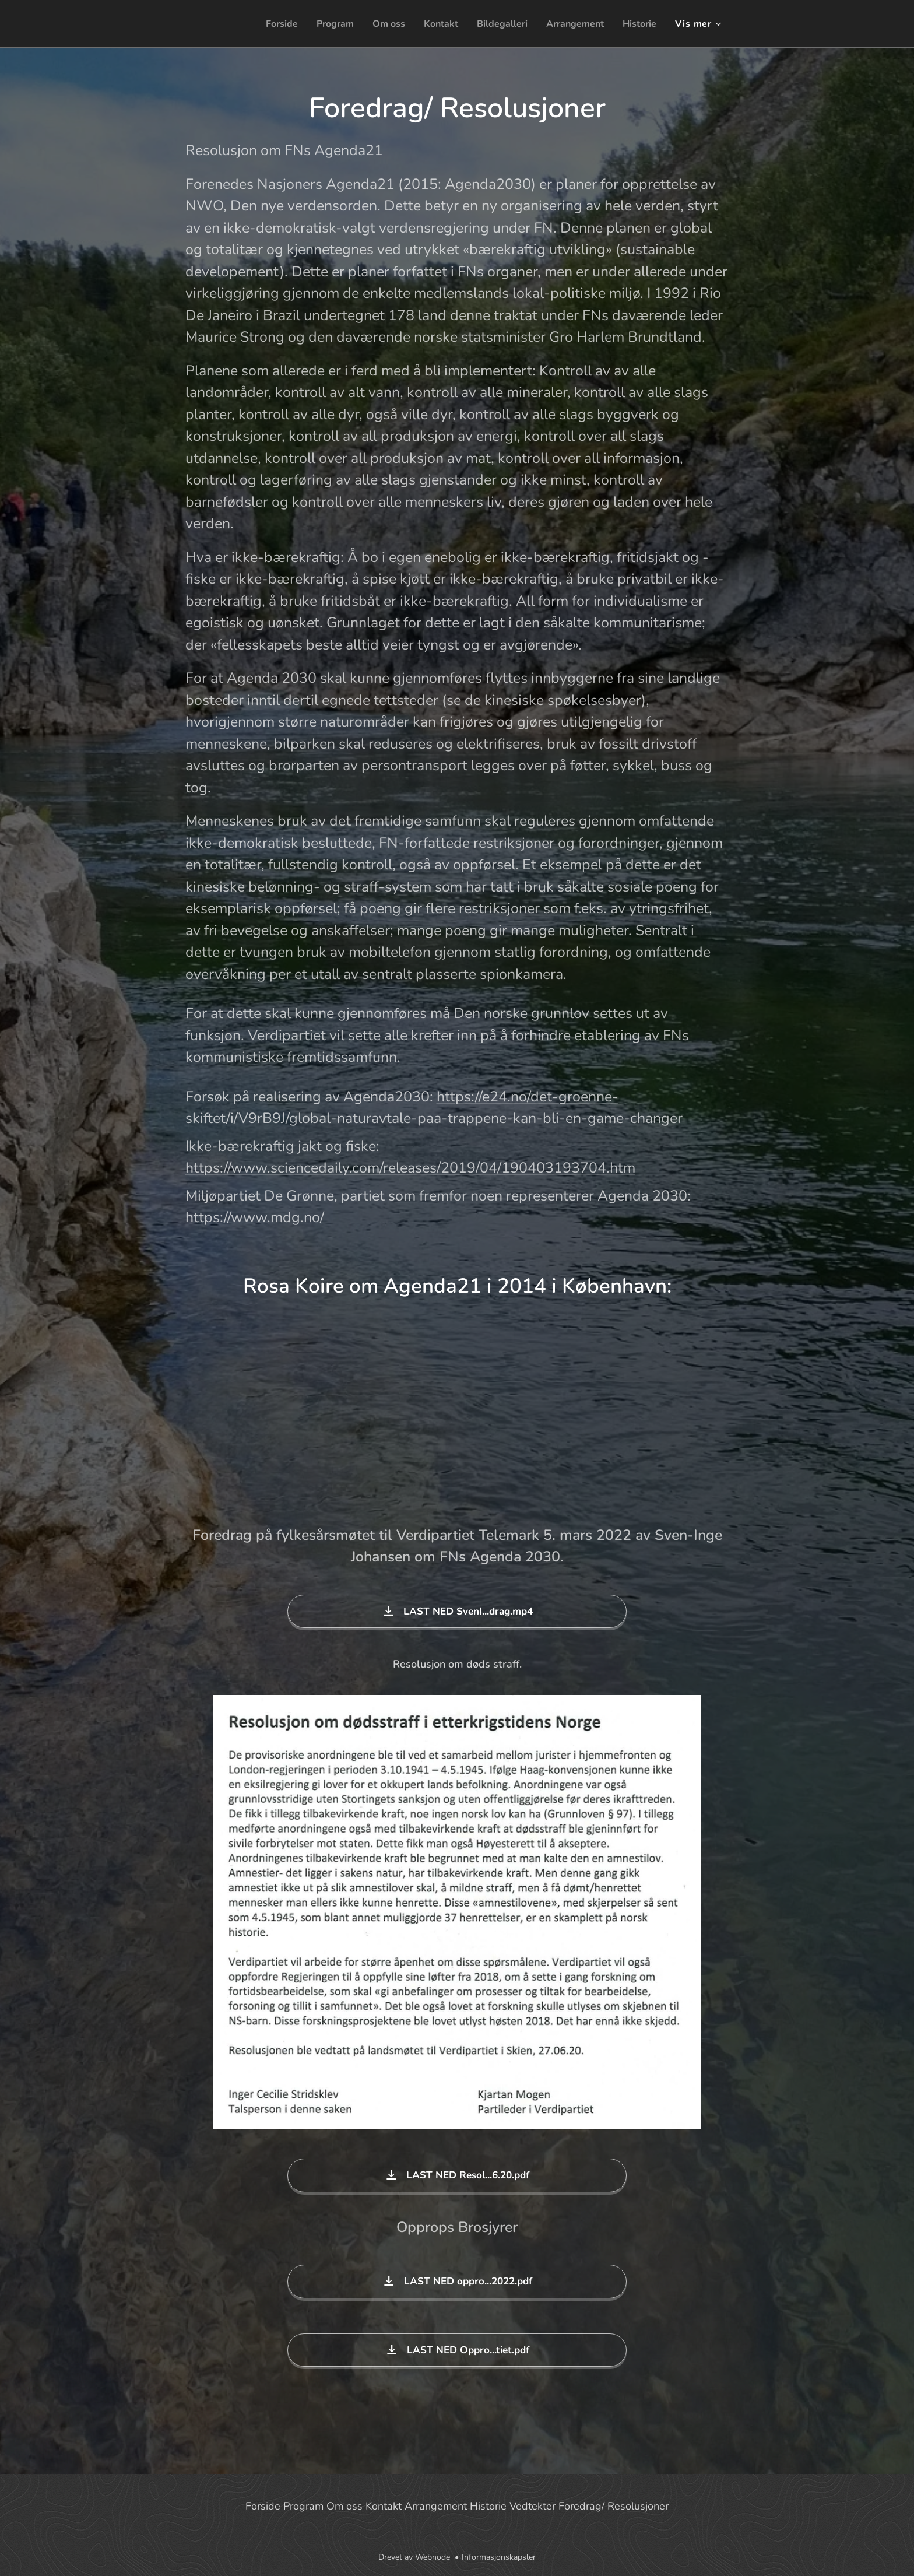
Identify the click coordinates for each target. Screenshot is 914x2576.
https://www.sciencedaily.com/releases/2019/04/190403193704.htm (410, 1168)
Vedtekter (532, 2506)
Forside (262, 2506)
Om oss (344, 2506)
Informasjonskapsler (499, 2557)
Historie (488, 2506)
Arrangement (436, 2506)
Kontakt (383, 2506)
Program (303, 2506)
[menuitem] (260, 23)
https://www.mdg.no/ (254, 1217)
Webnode (432, 2557)
